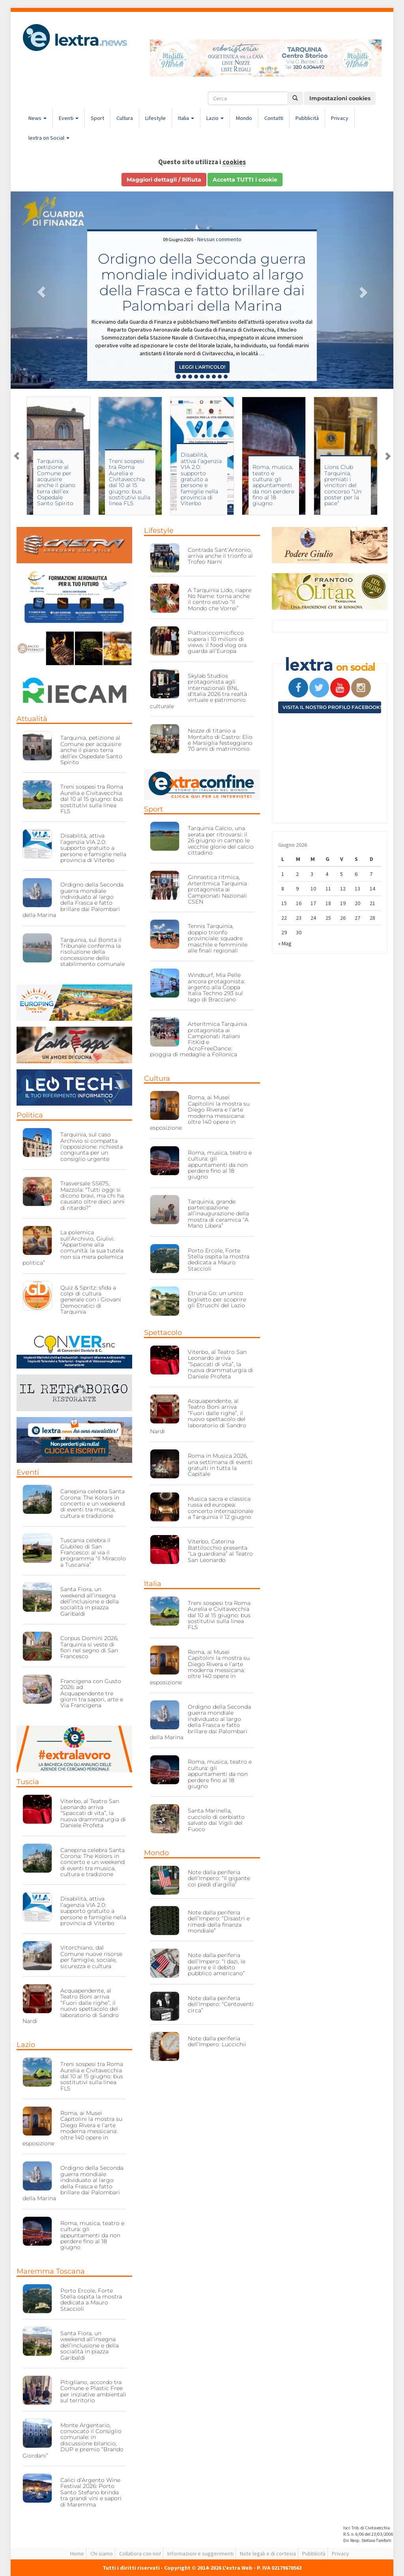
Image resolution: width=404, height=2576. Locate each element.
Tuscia (28, 1781)
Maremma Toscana (51, 2271)
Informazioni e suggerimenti (200, 2553)
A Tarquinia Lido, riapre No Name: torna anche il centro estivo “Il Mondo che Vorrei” (219, 599)
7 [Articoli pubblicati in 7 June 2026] (371, 873)
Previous (17, 456)
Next (387, 456)
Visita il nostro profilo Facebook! (331, 707)
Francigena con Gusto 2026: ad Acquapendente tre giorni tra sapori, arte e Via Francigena (91, 1693)
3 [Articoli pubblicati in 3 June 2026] (311, 873)
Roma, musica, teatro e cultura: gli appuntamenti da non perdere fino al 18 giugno (334, 485)
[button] (39, 290)
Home (77, 2553)
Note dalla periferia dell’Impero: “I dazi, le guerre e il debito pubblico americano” (216, 1964)
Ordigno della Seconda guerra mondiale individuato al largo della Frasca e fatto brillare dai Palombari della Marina (202, 282)
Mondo (244, 118)
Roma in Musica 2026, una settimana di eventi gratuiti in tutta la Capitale (220, 1464)
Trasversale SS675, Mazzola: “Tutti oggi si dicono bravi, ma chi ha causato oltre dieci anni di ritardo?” (92, 1195)
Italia (186, 118)
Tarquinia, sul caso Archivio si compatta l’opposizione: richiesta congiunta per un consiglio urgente (91, 1146)
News (37, 118)
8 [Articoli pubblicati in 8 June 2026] (282, 888)
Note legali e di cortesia (268, 2553)
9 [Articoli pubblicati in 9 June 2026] (297, 888)
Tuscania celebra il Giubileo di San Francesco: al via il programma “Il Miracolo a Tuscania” (93, 1552)
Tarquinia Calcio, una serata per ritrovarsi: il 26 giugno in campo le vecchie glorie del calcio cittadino (221, 840)
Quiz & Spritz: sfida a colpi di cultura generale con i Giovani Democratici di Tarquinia (90, 1300)
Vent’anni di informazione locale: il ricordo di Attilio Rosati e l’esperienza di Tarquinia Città (46, 485)
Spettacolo (163, 1332)
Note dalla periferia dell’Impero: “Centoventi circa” (221, 2004)
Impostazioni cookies (339, 98)
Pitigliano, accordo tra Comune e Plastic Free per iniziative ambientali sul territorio (93, 2391)
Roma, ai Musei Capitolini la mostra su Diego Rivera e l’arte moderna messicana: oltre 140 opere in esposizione (72, 2128)
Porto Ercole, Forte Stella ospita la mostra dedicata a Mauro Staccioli (91, 2299)
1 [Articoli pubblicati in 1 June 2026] (282, 873)
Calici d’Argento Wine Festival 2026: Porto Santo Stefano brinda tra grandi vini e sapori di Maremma (91, 2492)
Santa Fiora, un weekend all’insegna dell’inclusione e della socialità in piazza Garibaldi (89, 1601)
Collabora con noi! (140, 2553)
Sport (97, 118)
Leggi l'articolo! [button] (202, 367)
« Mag (285, 943)
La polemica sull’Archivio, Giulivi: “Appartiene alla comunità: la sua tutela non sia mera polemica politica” (72, 1247)
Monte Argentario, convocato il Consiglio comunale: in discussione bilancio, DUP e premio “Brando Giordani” (72, 2440)
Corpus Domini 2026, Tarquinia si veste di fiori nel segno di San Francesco (89, 1647)
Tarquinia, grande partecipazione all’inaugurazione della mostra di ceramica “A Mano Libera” (218, 1214)
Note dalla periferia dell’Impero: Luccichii (217, 2041)
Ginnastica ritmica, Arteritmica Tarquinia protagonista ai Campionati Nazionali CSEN (217, 889)
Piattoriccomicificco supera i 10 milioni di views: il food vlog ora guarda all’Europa (217, 641)
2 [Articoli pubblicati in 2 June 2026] (297, 873)
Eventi (69, 118)
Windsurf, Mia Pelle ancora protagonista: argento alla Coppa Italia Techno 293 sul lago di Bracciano (216, 987)
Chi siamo (101, 2553)
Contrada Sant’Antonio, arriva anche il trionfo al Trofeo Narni (220, 556)
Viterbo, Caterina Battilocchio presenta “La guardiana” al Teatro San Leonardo (220, 1550)
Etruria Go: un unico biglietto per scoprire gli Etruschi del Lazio (217, 1299)
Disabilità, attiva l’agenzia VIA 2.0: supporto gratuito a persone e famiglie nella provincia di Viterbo (261, 479)
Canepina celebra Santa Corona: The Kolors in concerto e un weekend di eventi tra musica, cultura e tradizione (92, 1503)
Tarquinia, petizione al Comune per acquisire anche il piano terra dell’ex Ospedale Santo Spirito (117, 482)
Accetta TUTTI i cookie (245, 179)
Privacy (339, 118)
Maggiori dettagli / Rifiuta (164, 179)
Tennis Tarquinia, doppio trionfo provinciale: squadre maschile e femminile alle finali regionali (217, 938)
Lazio (215, 118)
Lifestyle (155, 118)
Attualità (32, 718)
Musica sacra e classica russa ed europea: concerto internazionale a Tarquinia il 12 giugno (220, 1507)
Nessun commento (219, 239)
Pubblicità (307, 118)
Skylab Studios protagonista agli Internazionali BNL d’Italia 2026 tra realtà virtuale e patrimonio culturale (198, 691)
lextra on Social (48, 137)
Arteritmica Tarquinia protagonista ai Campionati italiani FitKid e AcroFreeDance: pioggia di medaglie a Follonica (198, 1039)
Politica (30, 1115)
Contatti (273, 118)
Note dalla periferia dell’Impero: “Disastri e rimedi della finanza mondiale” (219, 1921)
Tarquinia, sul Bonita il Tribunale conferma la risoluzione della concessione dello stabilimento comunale (92, 952)
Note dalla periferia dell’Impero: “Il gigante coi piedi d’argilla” (219, 1878)
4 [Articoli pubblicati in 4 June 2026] (326, 873)
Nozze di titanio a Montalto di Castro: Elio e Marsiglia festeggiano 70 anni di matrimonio (220, 739)
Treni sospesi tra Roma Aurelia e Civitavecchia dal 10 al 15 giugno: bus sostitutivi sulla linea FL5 (190, 482)
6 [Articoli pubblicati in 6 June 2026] (356, 873)
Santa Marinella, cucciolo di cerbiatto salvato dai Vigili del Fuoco (216, 1819)
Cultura (124, 118)
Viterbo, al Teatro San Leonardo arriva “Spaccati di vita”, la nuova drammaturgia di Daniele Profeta (93, 1813)
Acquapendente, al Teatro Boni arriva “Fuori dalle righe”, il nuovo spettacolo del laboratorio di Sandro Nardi (70, 2006)
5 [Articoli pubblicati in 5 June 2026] (341, 873)
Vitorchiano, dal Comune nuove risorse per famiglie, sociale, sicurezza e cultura (91, 1956)
